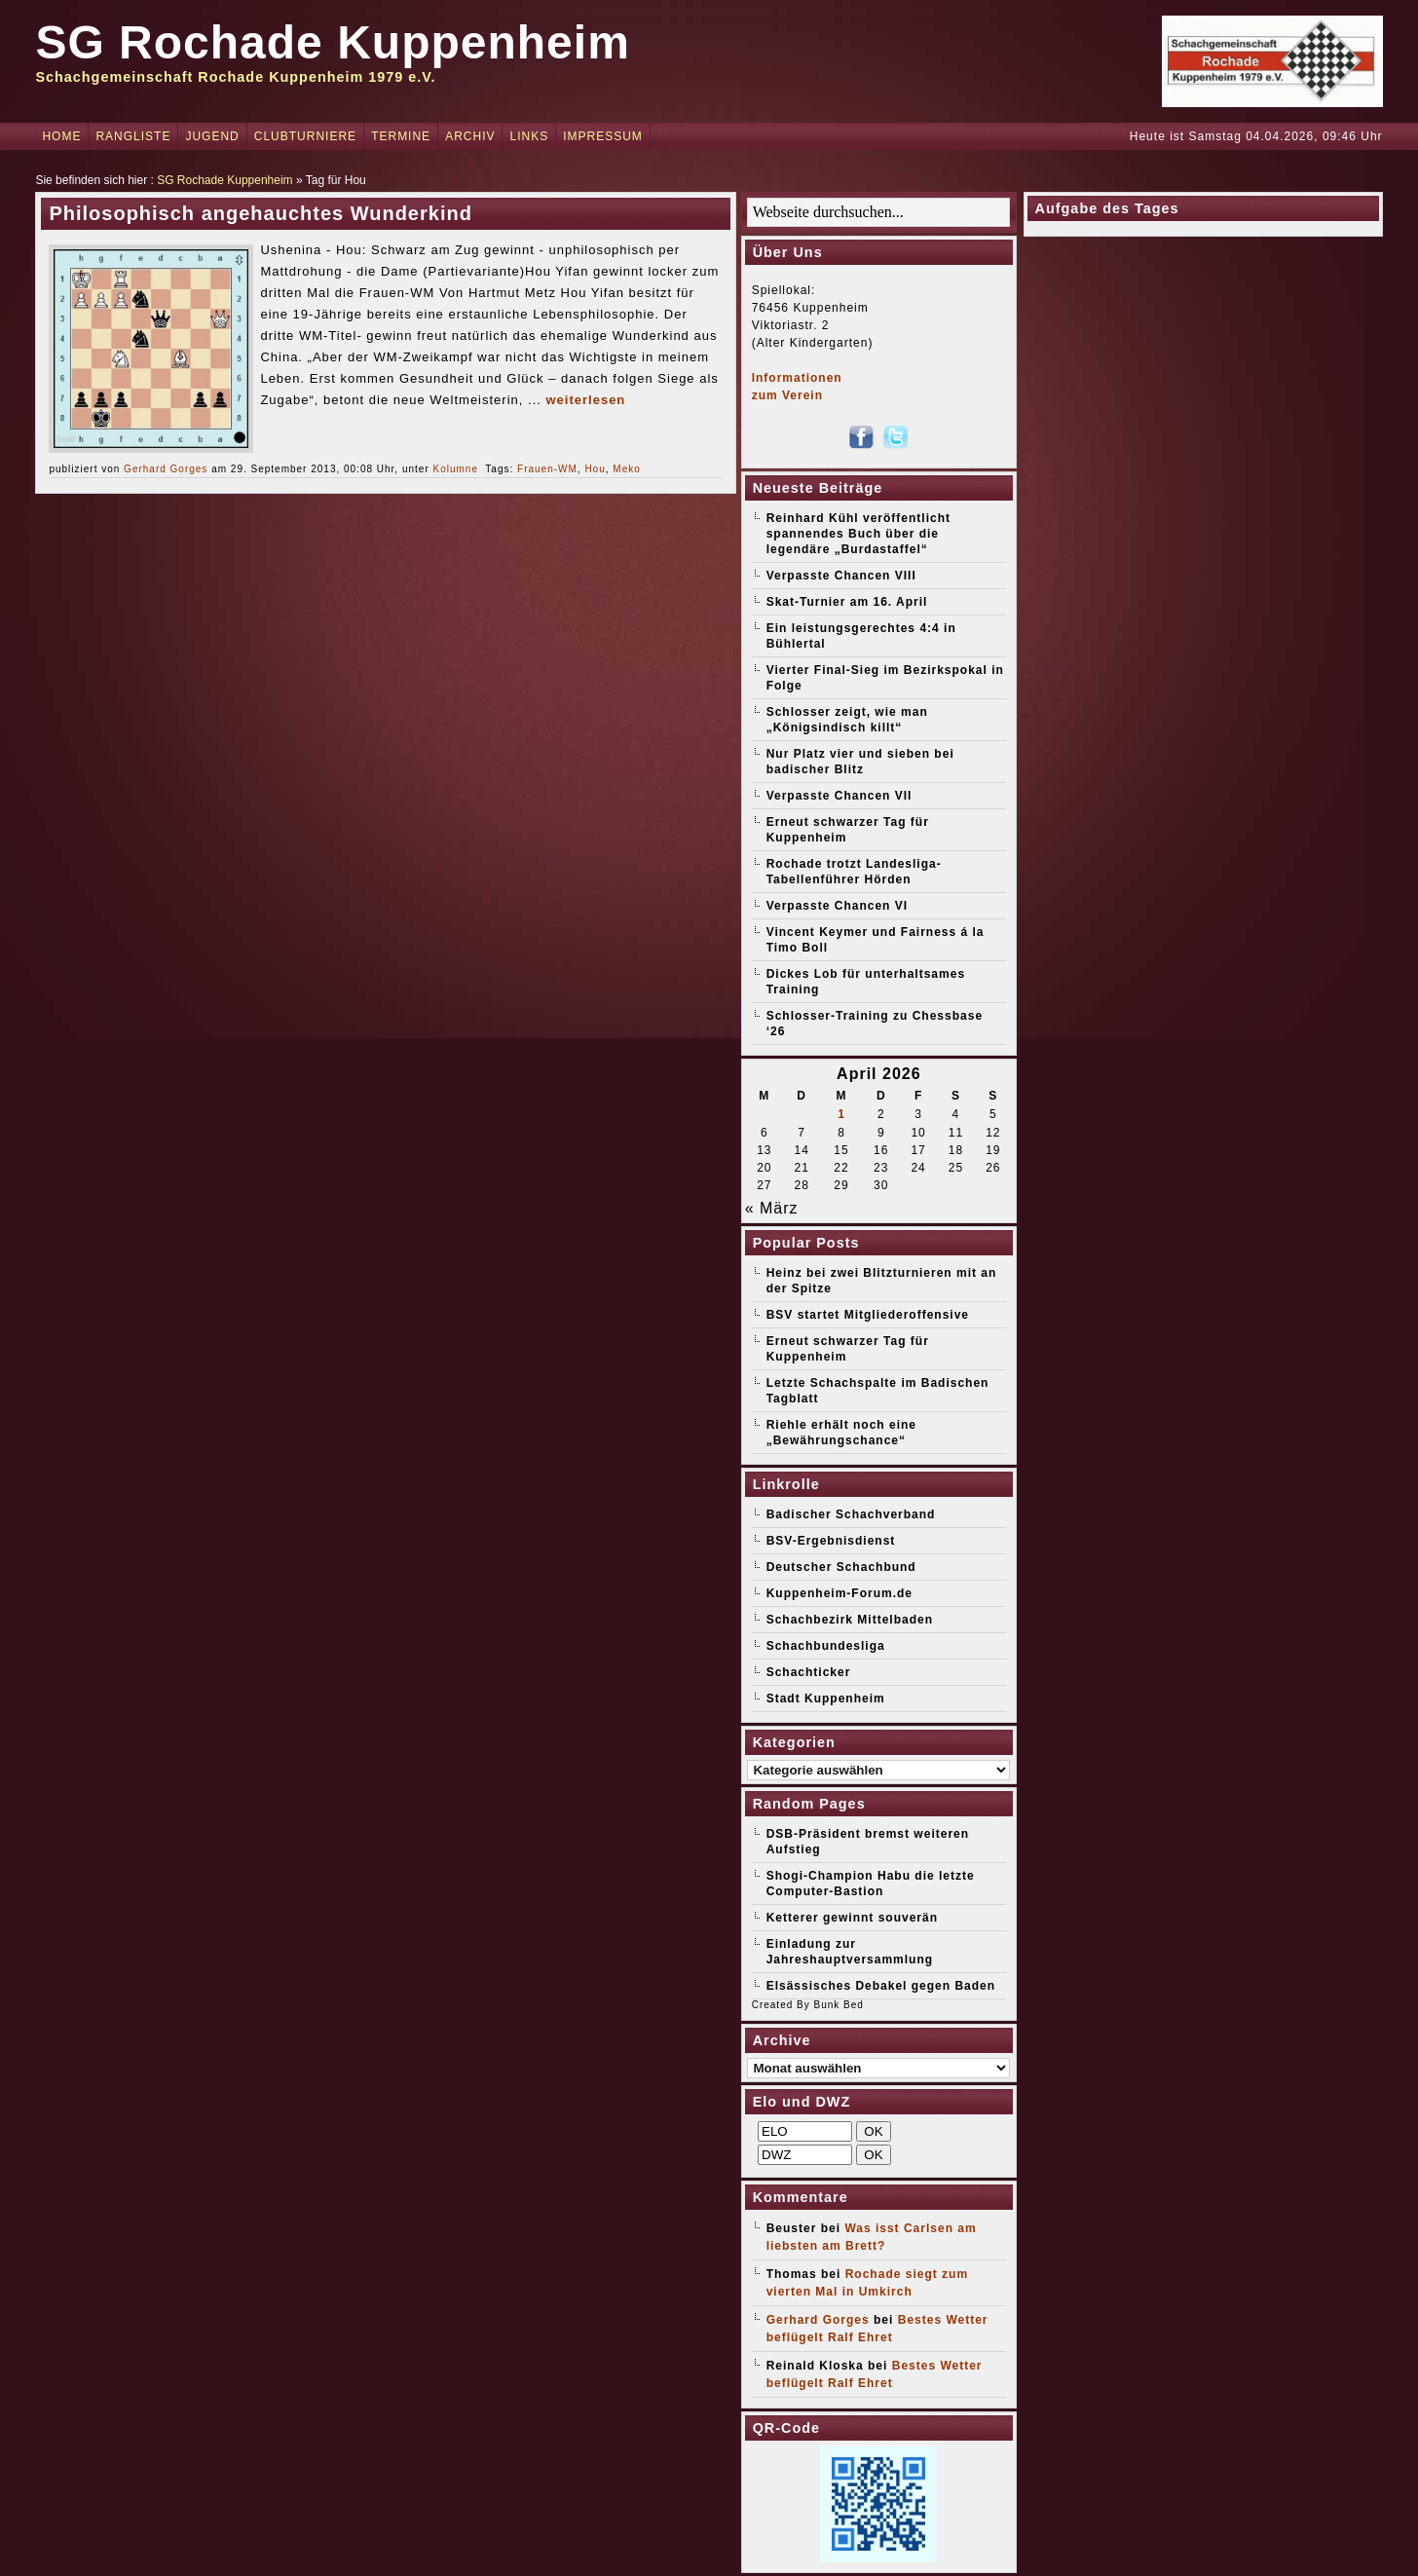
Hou (594, 469)
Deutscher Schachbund (841, 1567)
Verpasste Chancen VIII (841, 575)
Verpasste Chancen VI (837, 906)
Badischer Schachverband (851, 1514)
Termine (400, 136)
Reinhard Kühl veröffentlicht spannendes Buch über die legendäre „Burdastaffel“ (858, 533)
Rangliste (132, 136)
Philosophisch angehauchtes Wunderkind (260, 213)
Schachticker (808, 1672)
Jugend (212, 136)
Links (528, 136)
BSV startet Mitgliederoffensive (867, 1315)
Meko (626, 469)
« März (772, 1208)
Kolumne (455, 469)
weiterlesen (585, 399)
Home (61, 136)
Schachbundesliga (825, 1646)
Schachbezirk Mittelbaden (849, 1619)
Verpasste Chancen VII (839, 796)
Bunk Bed (838, 2004)
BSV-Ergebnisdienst (831, 1541)
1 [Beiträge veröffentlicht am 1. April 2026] (841, 1114)
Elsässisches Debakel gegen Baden (880, 1986)
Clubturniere (305, 136)
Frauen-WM (547, 469)
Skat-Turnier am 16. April (847, 602)
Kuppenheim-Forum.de (839, 1593)
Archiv (470, 136)
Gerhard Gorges (165, 469)
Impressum (603, 136)
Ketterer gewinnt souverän (852, 1917)
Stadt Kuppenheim (825, 1698)
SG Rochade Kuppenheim (332, 42)
